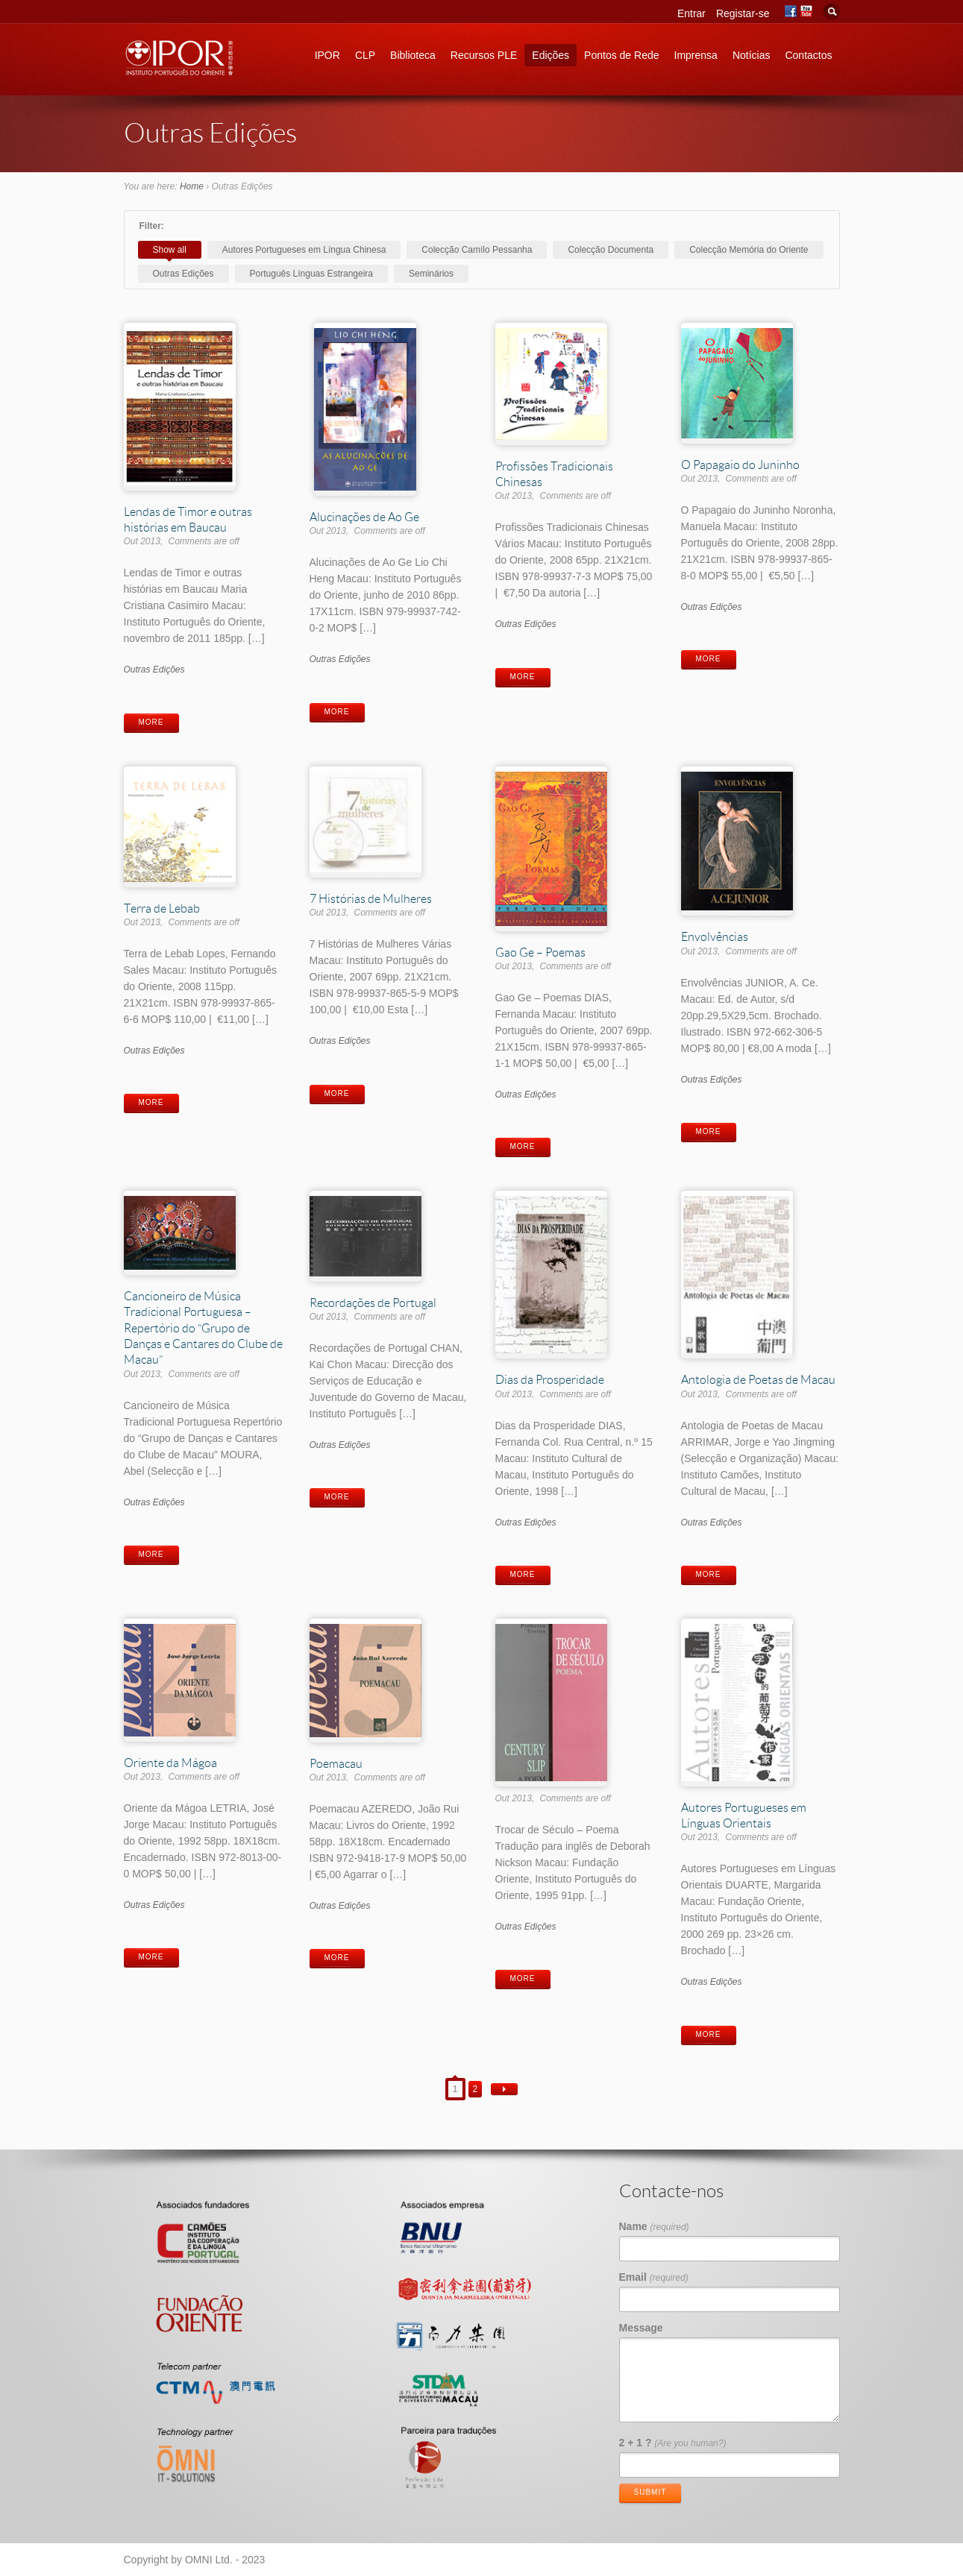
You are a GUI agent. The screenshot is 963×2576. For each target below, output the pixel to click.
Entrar (691, 13)
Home (192, 186)
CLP (365, 55)
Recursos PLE (484, 55)
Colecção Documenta (610, 250)
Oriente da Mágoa (170, 1762)
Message (641, 2328)
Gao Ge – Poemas (540, 952)
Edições (550, 55)
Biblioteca (413, 55)
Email (653, 2277)
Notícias (752, 55)
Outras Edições (183, 273)
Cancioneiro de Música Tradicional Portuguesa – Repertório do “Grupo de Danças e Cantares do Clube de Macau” (203, 1327)
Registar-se (743, 13)
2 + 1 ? (673, 2443)
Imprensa (696, 55)
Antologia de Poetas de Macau (758, 1379)
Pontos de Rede (621, 55)
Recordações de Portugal (373, 1302)
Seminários (431, 273)
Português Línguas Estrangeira (311, 273)
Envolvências (714, 936)
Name (654, 2226)
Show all (169, 250)
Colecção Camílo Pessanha (476, 250)
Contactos (808, 55)
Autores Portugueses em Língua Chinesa (304, 250)
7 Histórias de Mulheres (371, 898)
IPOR (327, 55)
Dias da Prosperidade (549, 1379)
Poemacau (336, 1763)
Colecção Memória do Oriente (748, 250)
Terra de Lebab (162, 908)
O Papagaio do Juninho (740, 464)
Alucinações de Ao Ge (364, 516)
